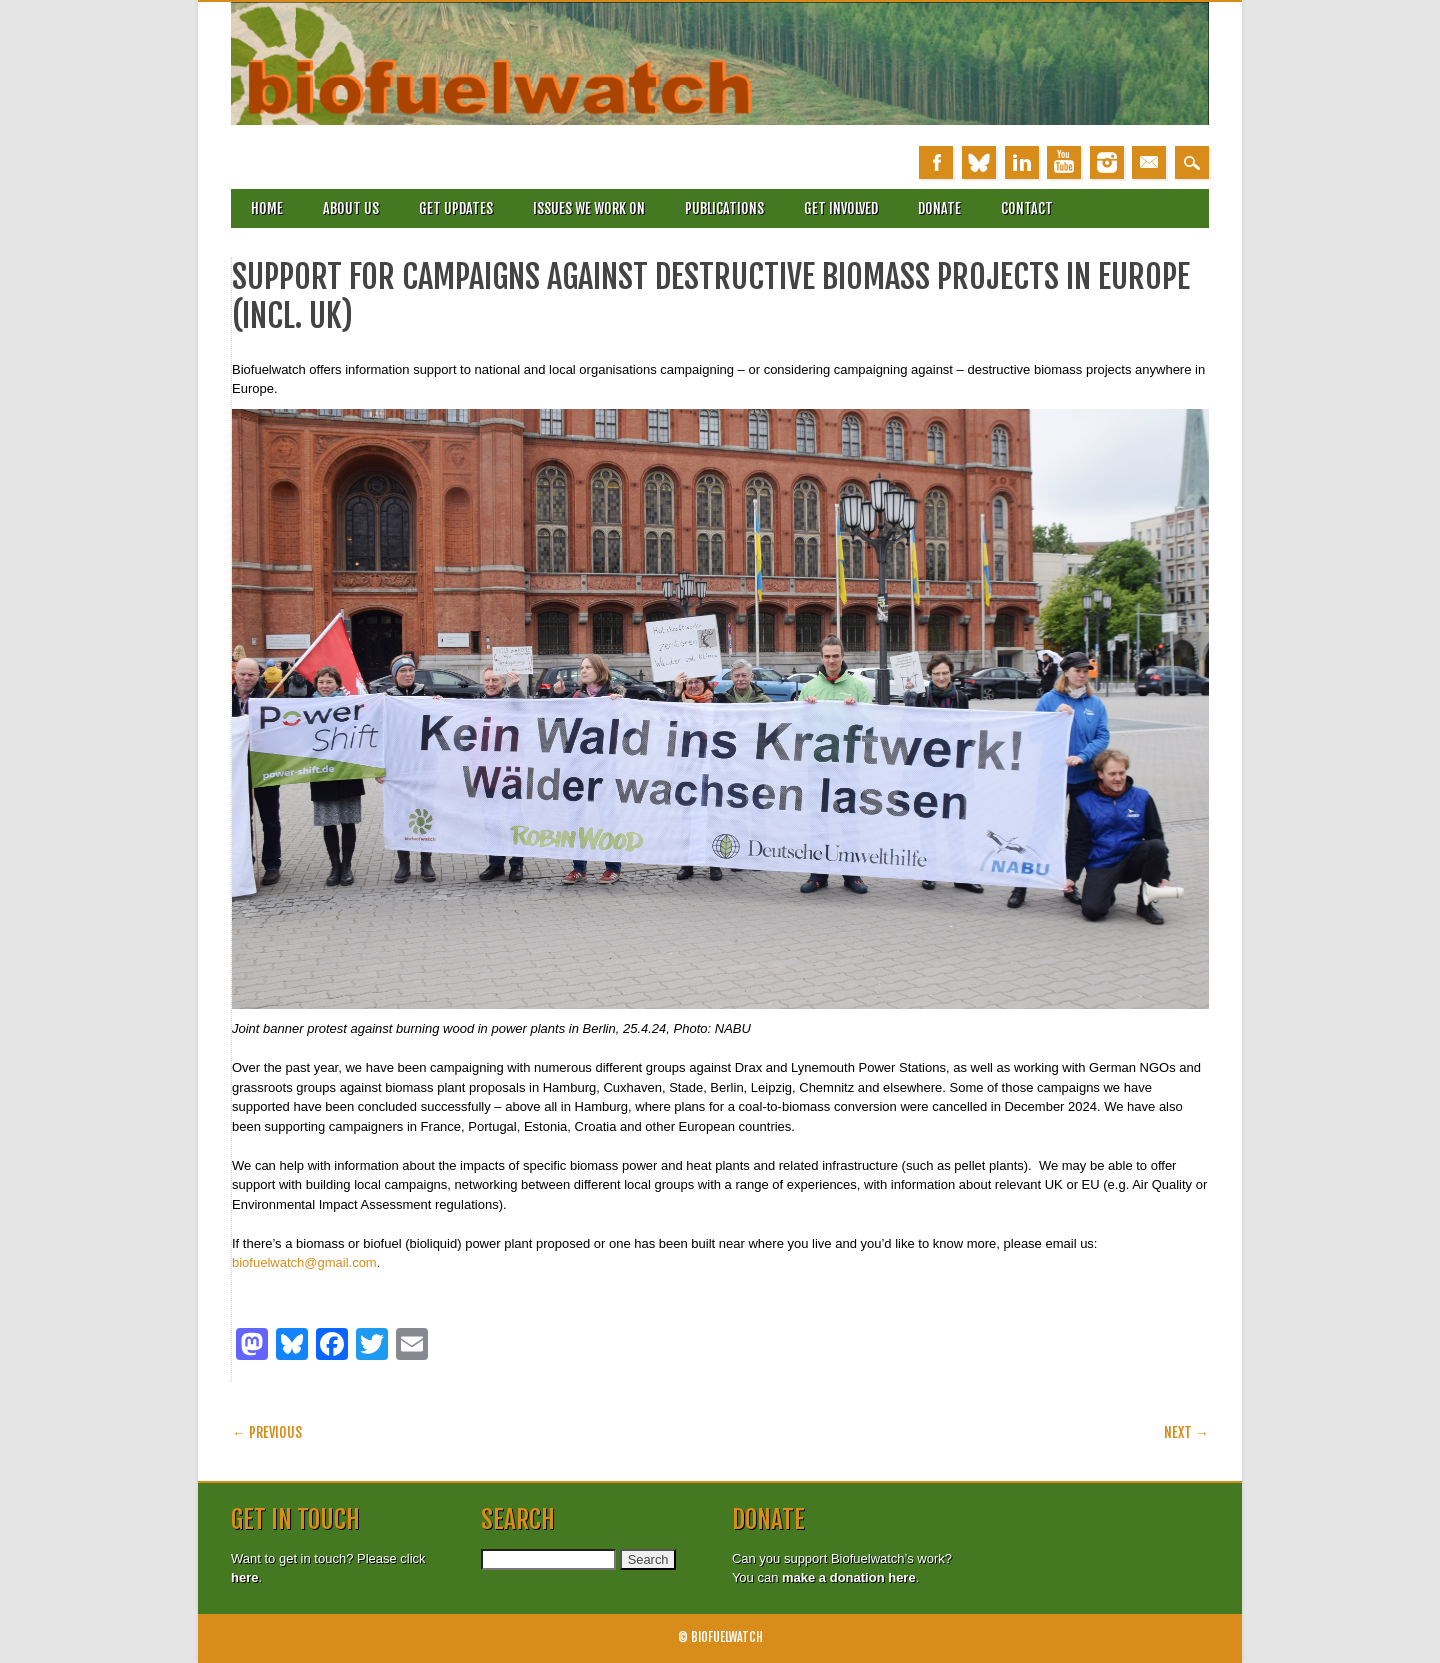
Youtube (1064, 162)
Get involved (841, 208)
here (244, 1577)
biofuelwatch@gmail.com (304, 1262)
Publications (724, 208)
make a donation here (849, 1577)
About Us (351, 208)
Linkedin (1022, 162)
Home (267, 208)
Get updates (456, 208)
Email (1149, 162)
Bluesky (979, 162)
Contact (1027, 208)
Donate (939, 208)
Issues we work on (589, 208)
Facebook (936, 162)
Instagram (1107, 162)
